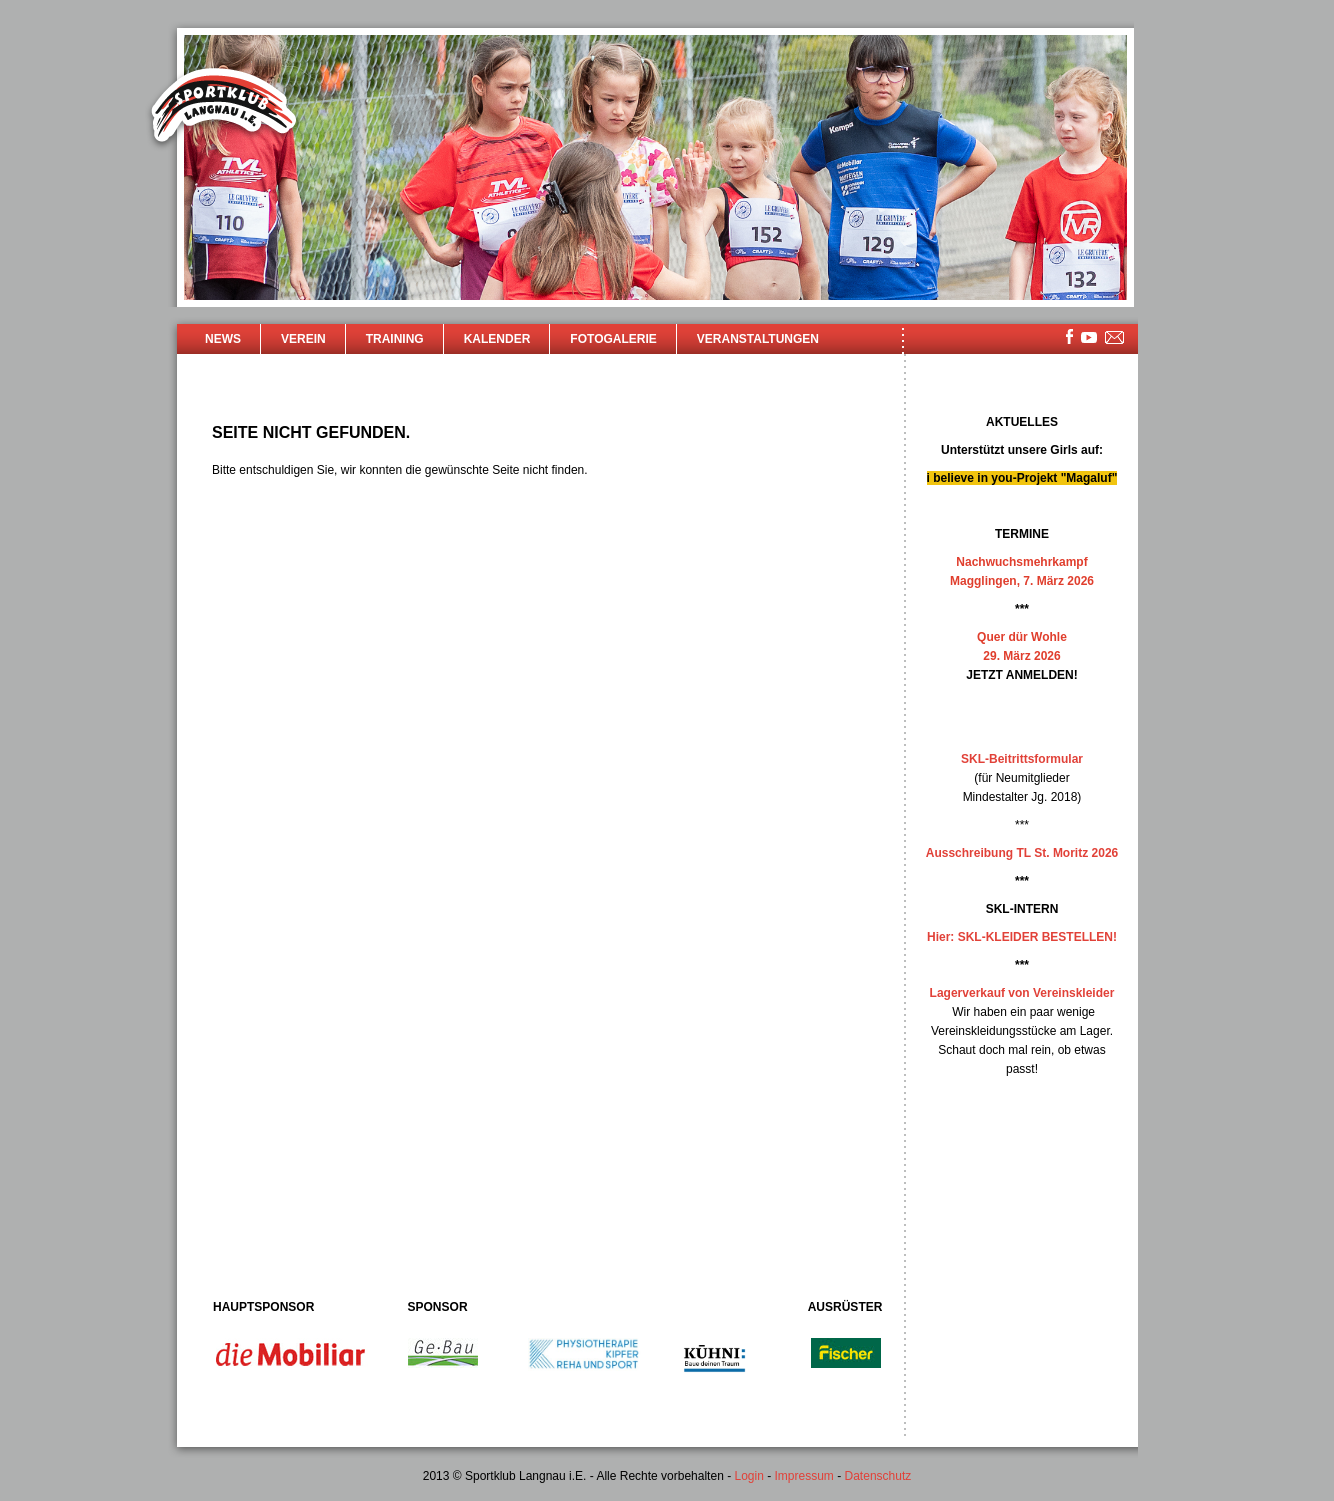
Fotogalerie (613, 339)
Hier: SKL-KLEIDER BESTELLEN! (1022, 937)
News (223, 339)
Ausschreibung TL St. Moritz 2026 (1022, 853)
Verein (303, 339)
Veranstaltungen (758, 339)
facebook (1069, 336)
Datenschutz (878, 1476)
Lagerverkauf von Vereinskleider (1022, 993)
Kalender (497, 339)
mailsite (1115, 338)
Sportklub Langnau (224, 108)
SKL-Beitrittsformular (1022, 759)
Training (395, 339)
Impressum (804, 1476)
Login (748, 1476)
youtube (1089, 337)
